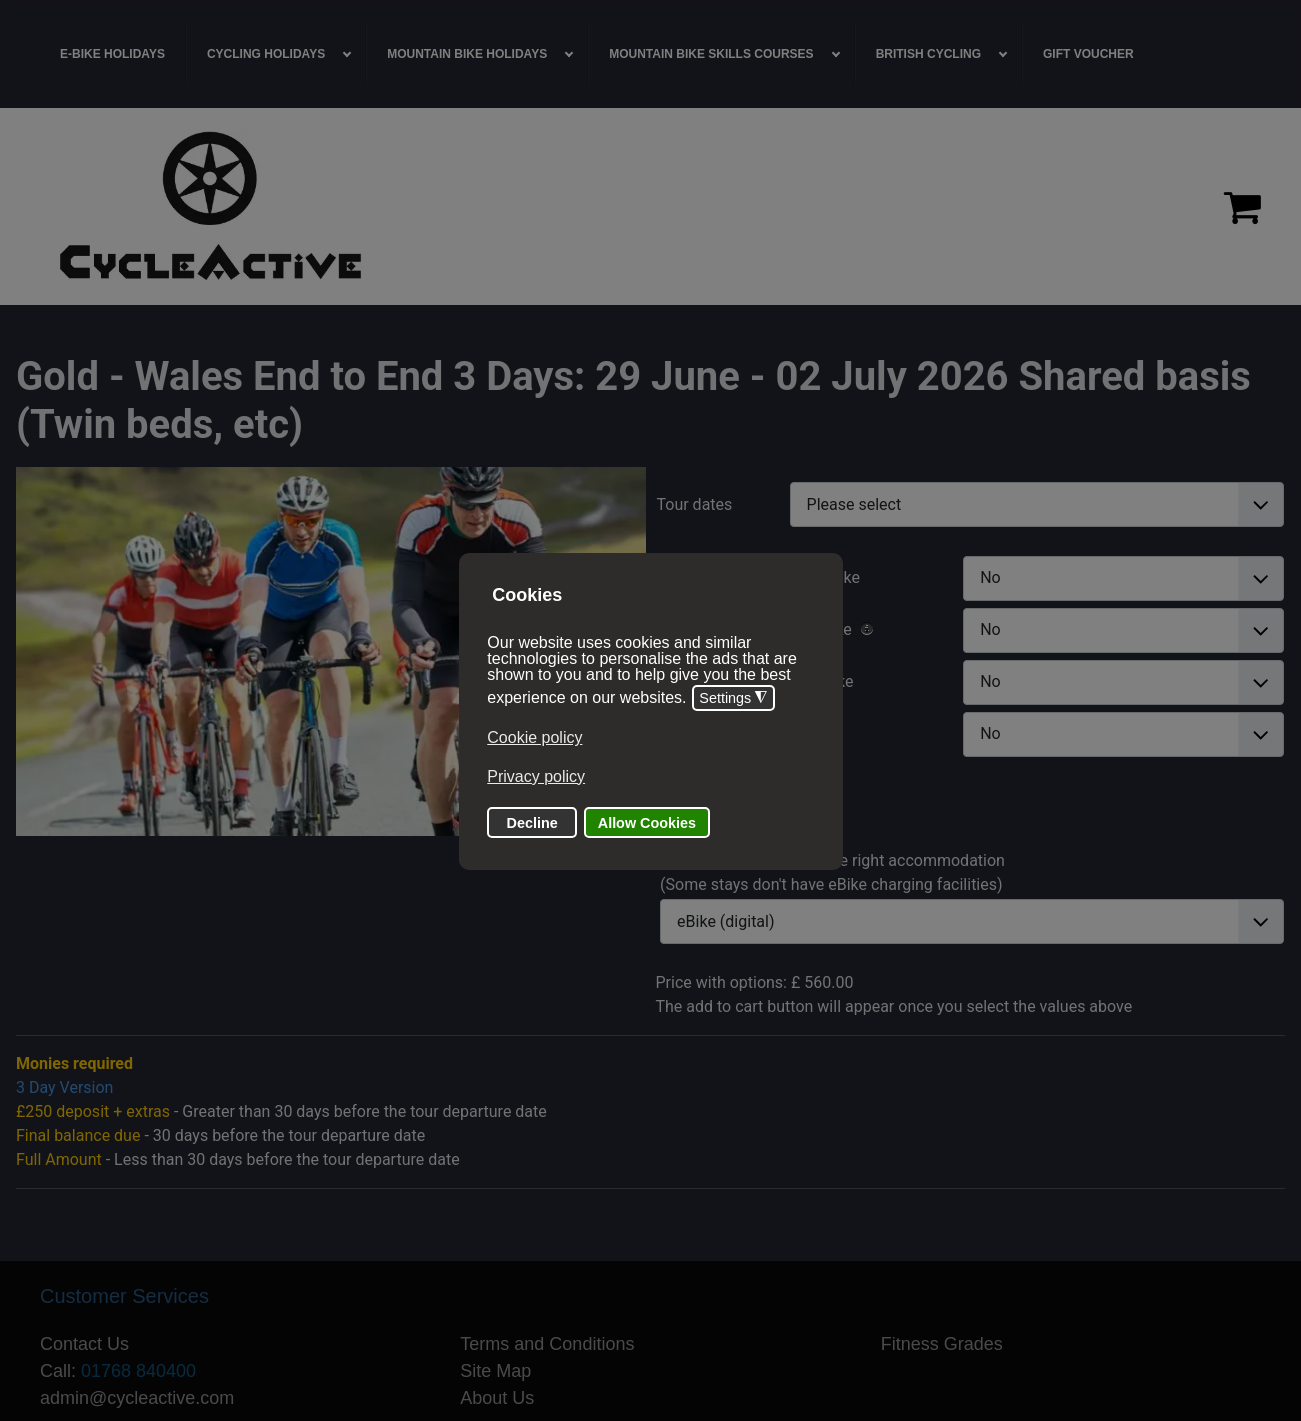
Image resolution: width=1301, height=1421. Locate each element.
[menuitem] (113, 54)
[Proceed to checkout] (1242, 207)
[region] (650, 206)
